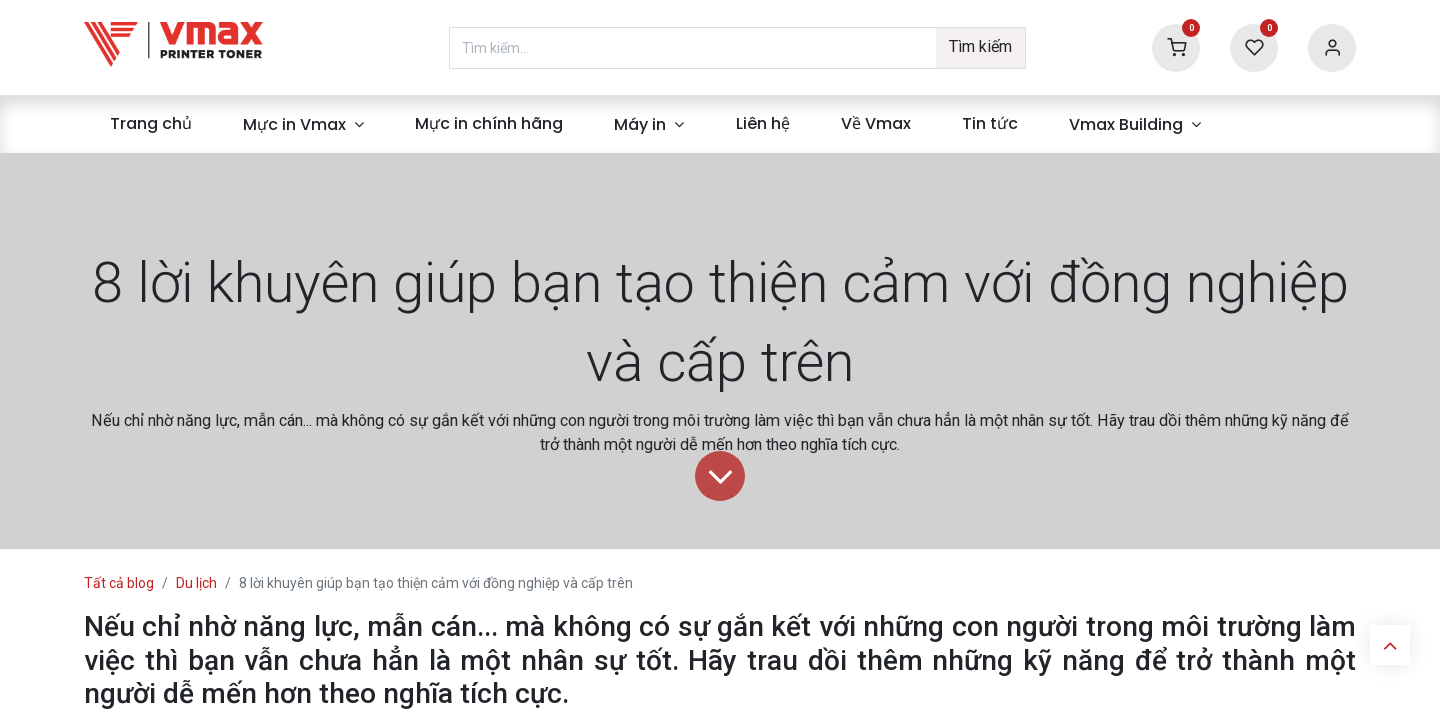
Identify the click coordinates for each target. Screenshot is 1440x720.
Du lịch (196, 583)
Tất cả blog (119, 583)
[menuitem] (150, 124)
